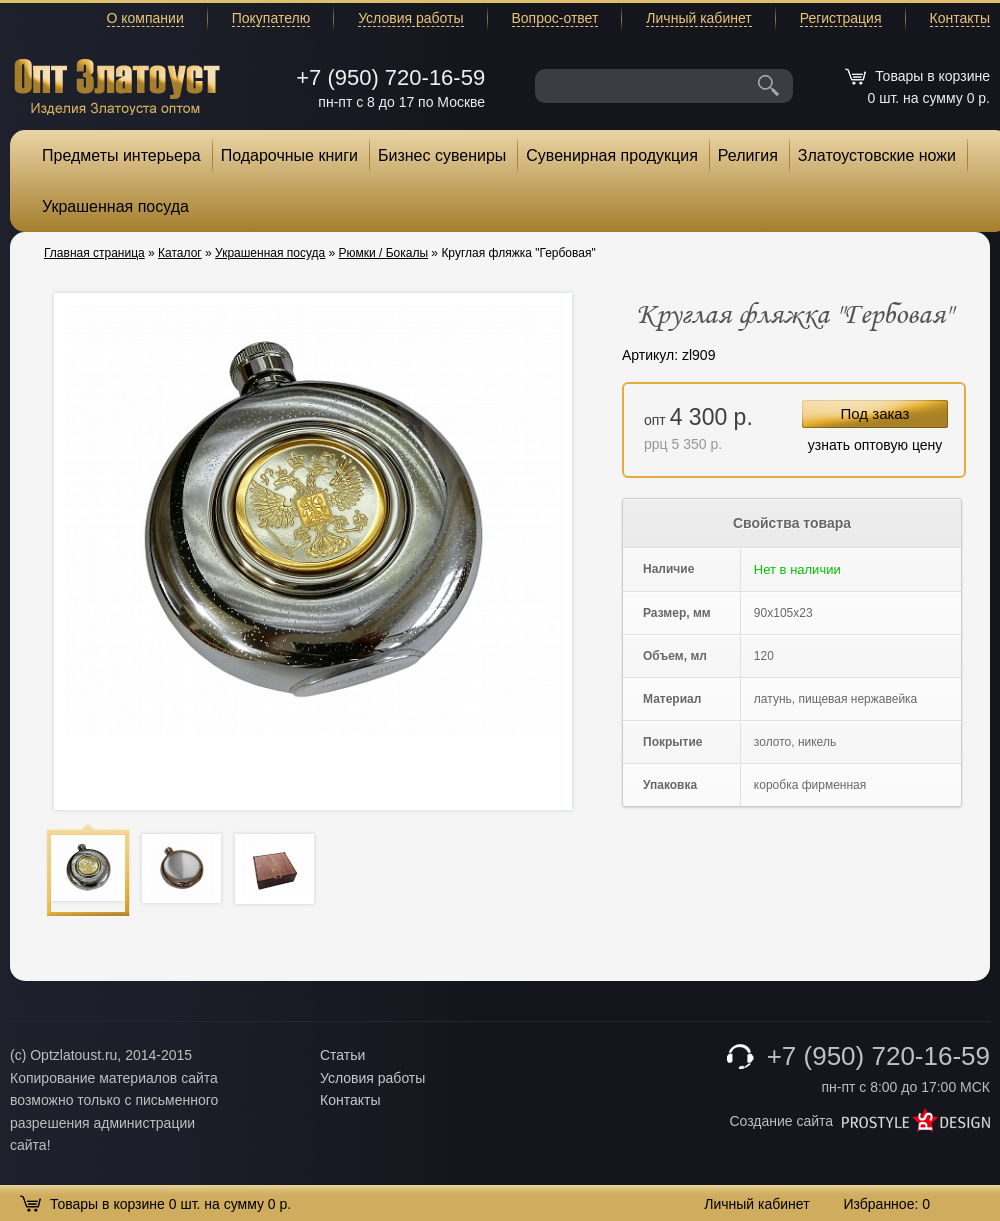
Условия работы (410, 18)
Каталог (180, 253)
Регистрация (841, 18)
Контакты (960, 18)
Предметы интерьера (121, 155)
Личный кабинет (698, 18)
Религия (748, 155)
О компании (145, 18)
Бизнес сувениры (442, 155)
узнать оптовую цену (875, 445)
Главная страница (94, 253)
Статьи (342, 1055)
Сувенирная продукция (612, 155)
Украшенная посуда (115, 206)
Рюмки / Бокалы (383, 253)
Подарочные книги (289, 155)
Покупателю (271, 18)
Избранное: (886, 1204)
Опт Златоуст (117, 84)
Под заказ (875, 413)
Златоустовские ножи (877, 155)
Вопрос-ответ (555, 18)
